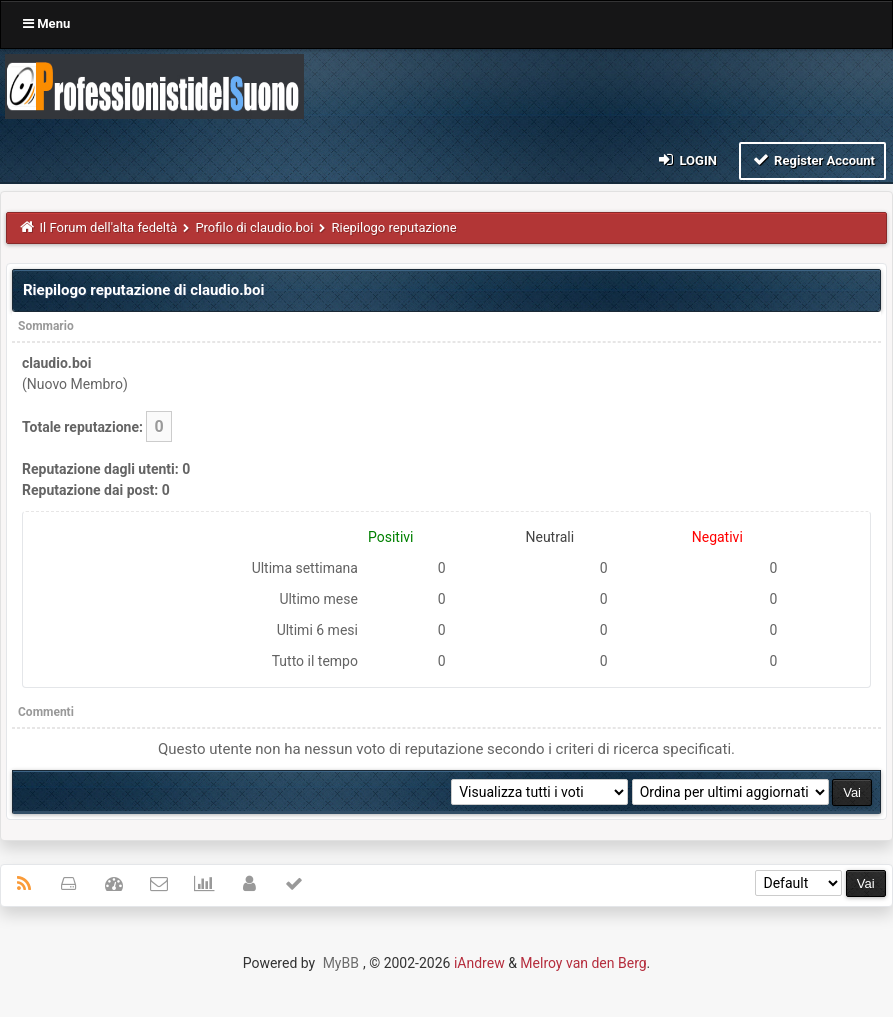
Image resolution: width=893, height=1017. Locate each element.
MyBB (341, 963)
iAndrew (479, 963)
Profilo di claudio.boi (254, 227)
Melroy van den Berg (583, 963)
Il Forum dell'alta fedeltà (109, 227)
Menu (46, 23)
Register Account (812, 159)
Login (686, 159)
